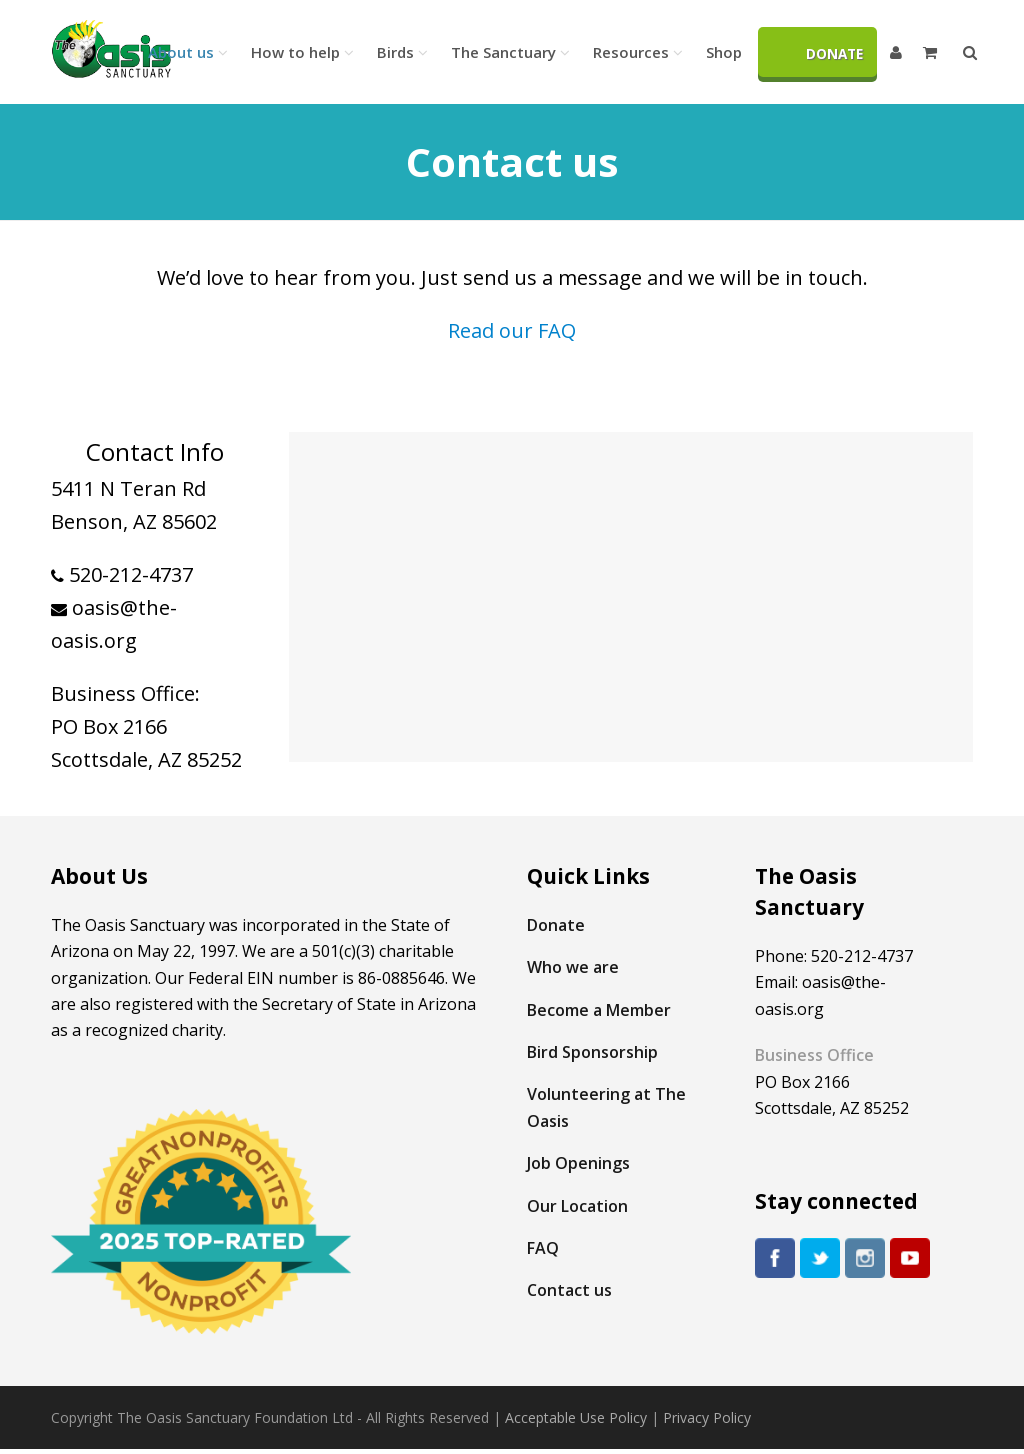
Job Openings (578, 1163)
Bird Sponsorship (592, 1052)
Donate (556, 925)
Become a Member (599, 1010)
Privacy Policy (707, 1417)
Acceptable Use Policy (576, 1417)
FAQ (543, 1248)
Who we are (573, 967)
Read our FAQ (512, 330)
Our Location (577, 1206)
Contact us (569, 1290)
